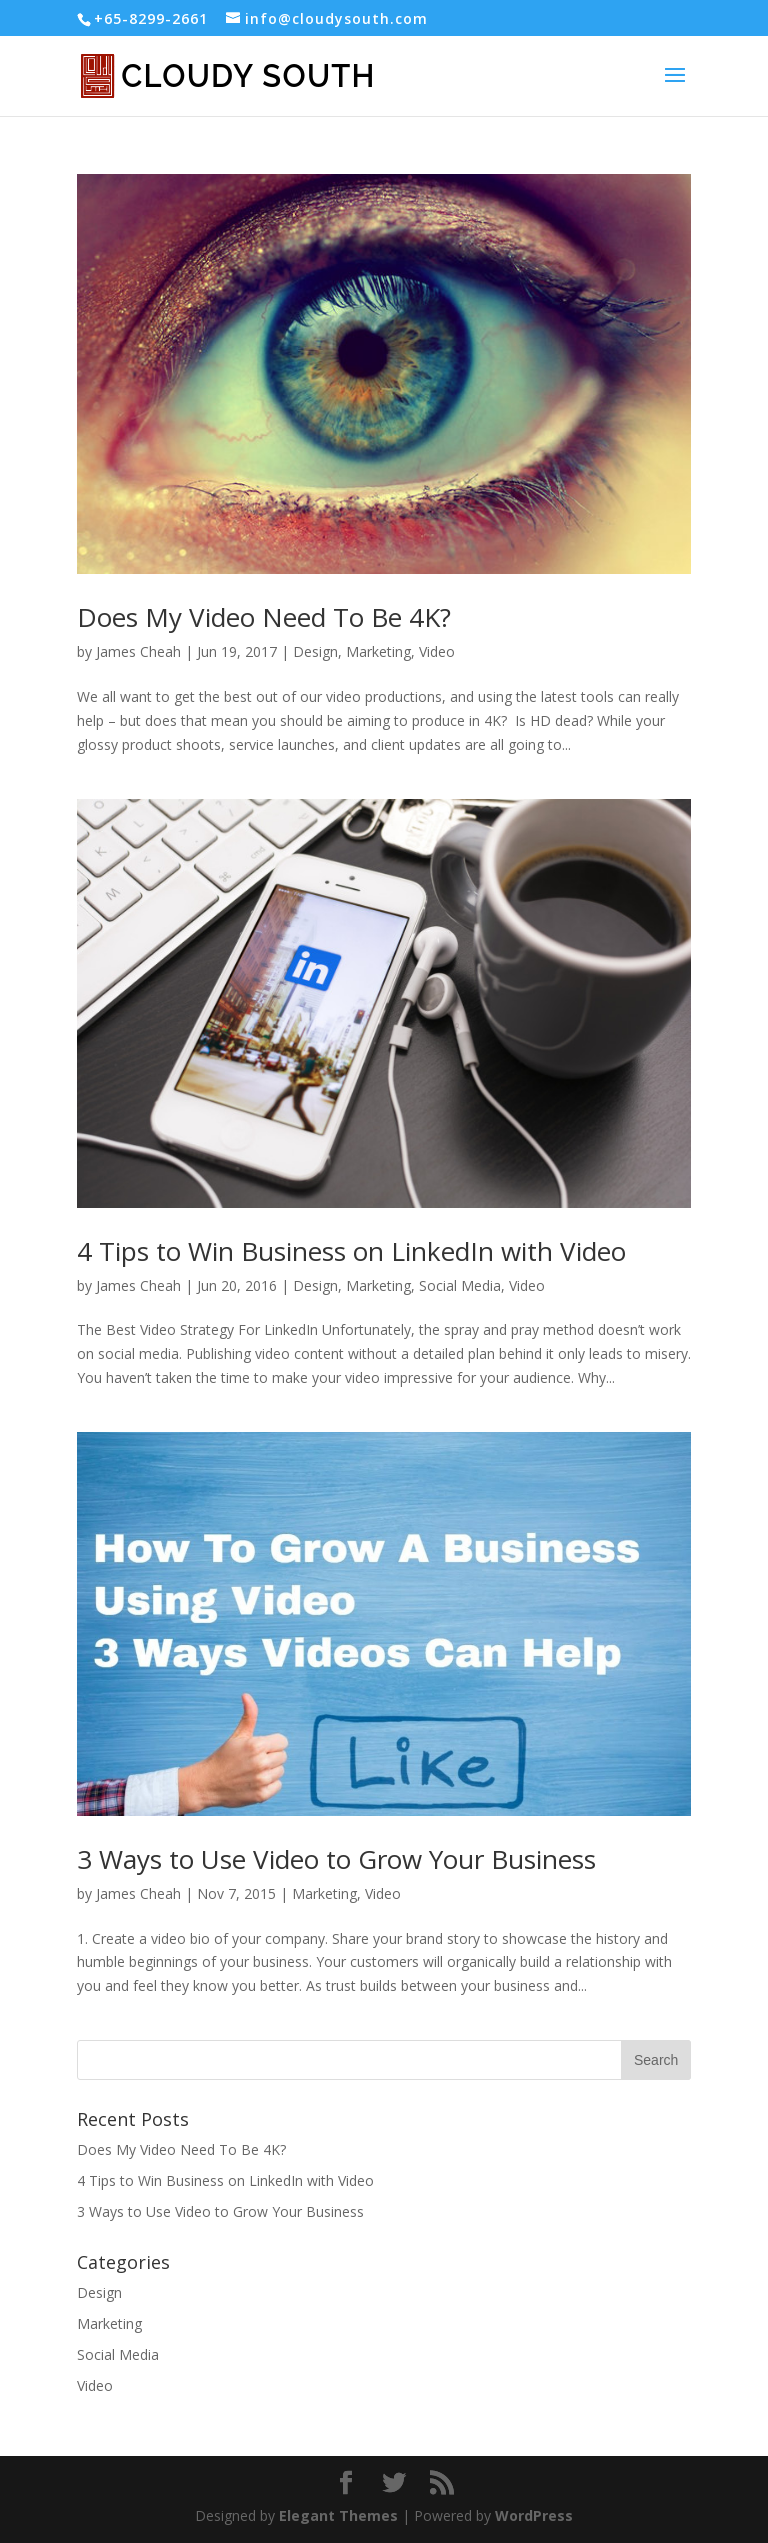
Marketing (378, 651)
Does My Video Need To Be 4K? (264, 617)
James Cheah (138, 651)
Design (315, 651)
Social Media (460, 1285)
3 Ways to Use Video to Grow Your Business (336, 1859)
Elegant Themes (338, 2515)
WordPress (534, 2515)
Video (437, 651)
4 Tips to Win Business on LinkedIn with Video (351, 1251)
